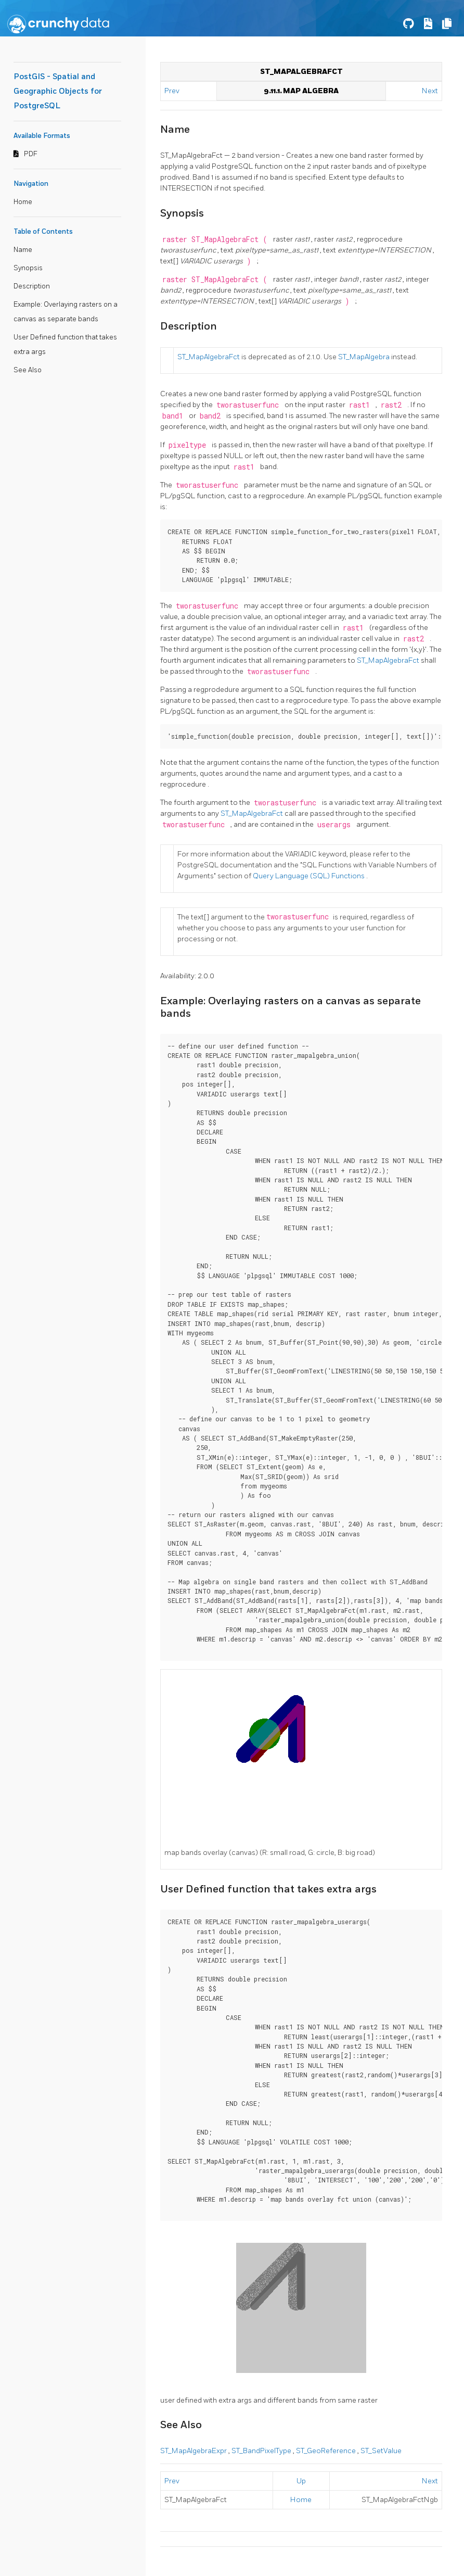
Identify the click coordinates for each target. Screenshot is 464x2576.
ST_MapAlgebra (364, 356)
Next (430, 90)
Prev (172, 90)
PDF (30, 154)
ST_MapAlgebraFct (209, 356)
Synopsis (28, 268)
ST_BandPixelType (262, 2450)
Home (23, 202)
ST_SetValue (381, 2450)
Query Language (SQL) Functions (309, 876)
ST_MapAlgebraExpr (194, 2450)
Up (301, 2481)
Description (32, 286)
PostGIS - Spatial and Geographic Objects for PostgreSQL (58, 91)
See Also (28, 370)
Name (23, 250)
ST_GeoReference (326, 2450)
